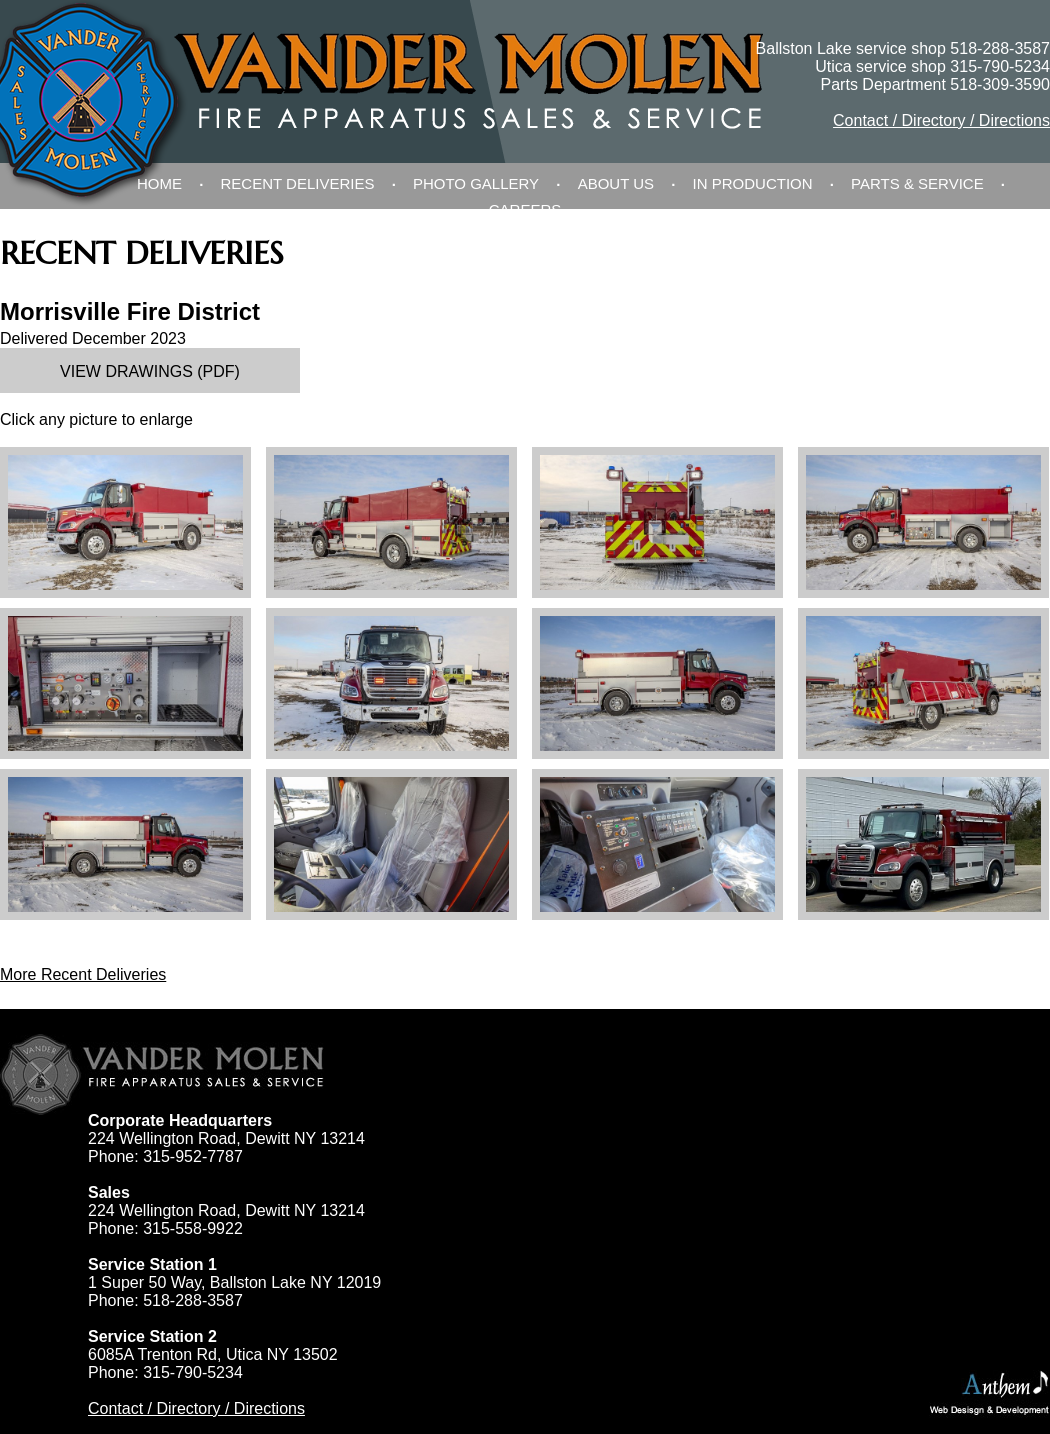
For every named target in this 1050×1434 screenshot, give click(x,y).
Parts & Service (917, 183)
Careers (525, 209)
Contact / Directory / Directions (941, 120)
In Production (753, 183)
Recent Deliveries (298, 183)
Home (159, 183)
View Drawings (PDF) (150, 371)
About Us (616, 183)
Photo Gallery (476, 183)
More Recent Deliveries (83, 974)
